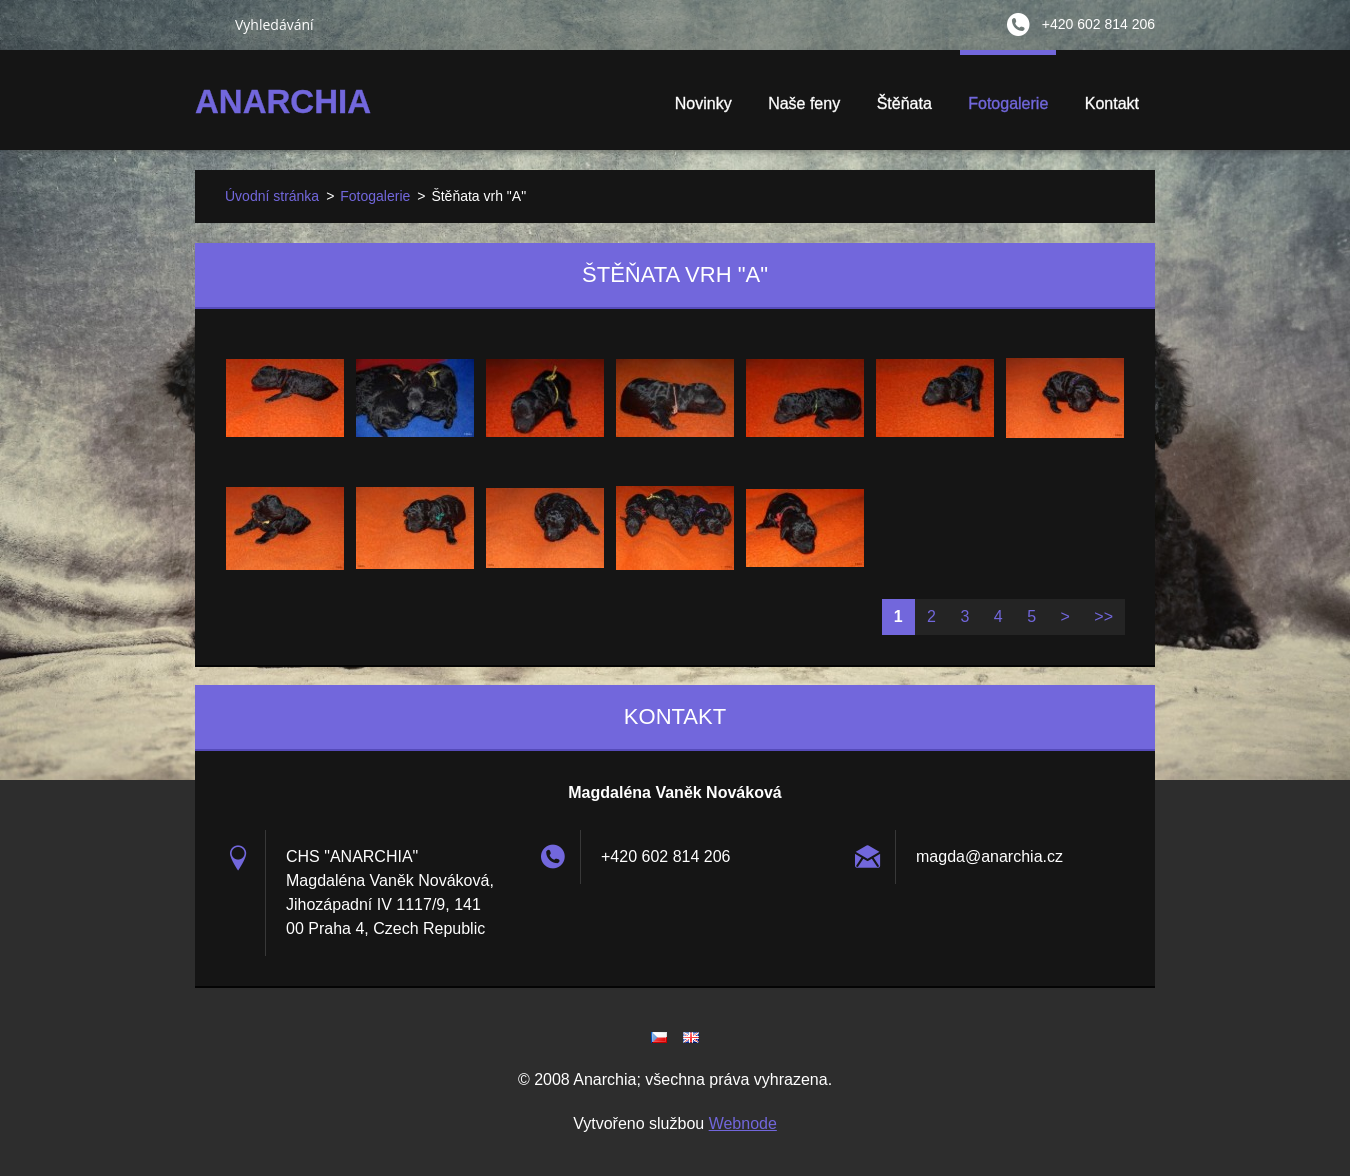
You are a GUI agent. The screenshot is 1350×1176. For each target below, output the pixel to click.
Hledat (207, 24)
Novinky (703, 103)
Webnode (743, 1123)
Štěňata (904, 110)
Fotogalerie (1008, 110)
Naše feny (804, 103)
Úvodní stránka (272, 196)
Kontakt (1112, 103)
